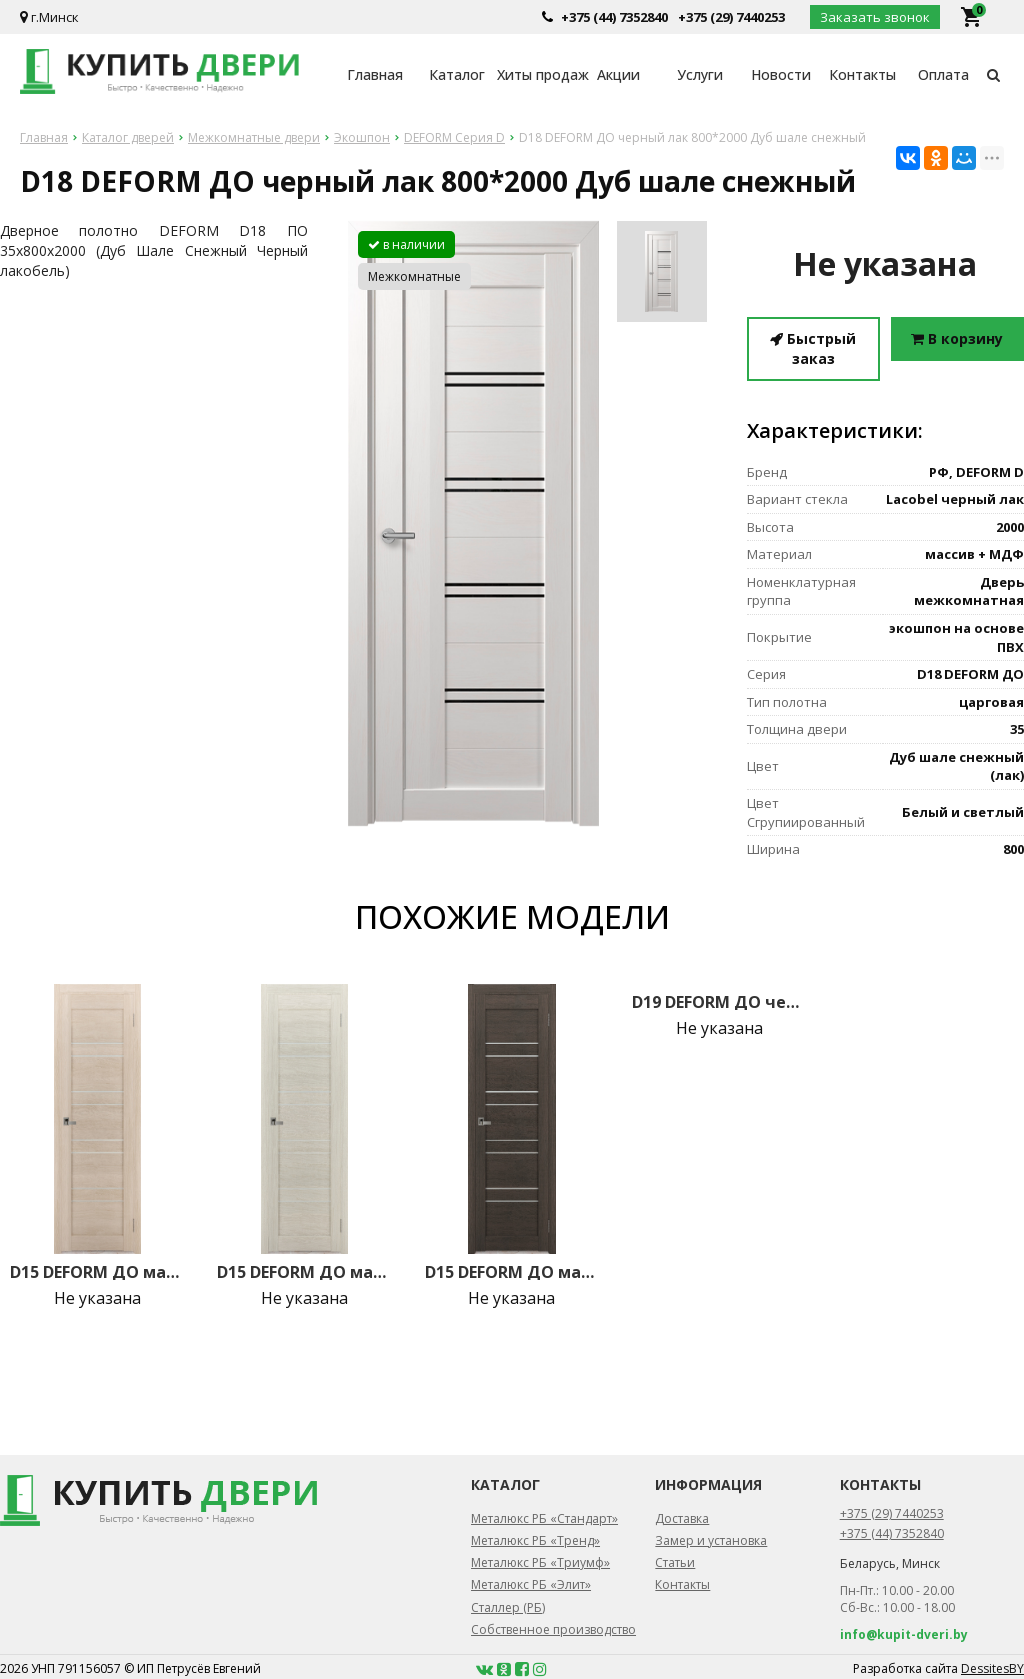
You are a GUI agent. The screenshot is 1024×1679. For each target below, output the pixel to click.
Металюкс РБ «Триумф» (540, 1562)
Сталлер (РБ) (508, 1607)
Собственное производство (553, 1629)
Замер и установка (711, 1540)
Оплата (943, 74)
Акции (618, 74)
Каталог (457, 74)
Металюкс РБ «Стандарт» (544, 1518)
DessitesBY (992, 1668)
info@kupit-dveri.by (904, 1634)
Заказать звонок (875, 17)
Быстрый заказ (813, 348)
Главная (375, 74)
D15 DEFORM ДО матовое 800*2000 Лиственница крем (97, 1272)
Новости (781, 74)
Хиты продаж (537, 74)
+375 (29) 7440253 (731, 17)
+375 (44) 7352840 (614, 17)
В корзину (957, 338)
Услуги (700, 74)
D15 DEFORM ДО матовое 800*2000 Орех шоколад (512, 1272)
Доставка (682, 1518)
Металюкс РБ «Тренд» (535, 1540)
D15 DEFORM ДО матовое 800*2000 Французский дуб (304, 1272)
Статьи (675, 1562)
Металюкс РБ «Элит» (531, 1584)
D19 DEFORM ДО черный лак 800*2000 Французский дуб (719, 1002)
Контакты (862, 74)
